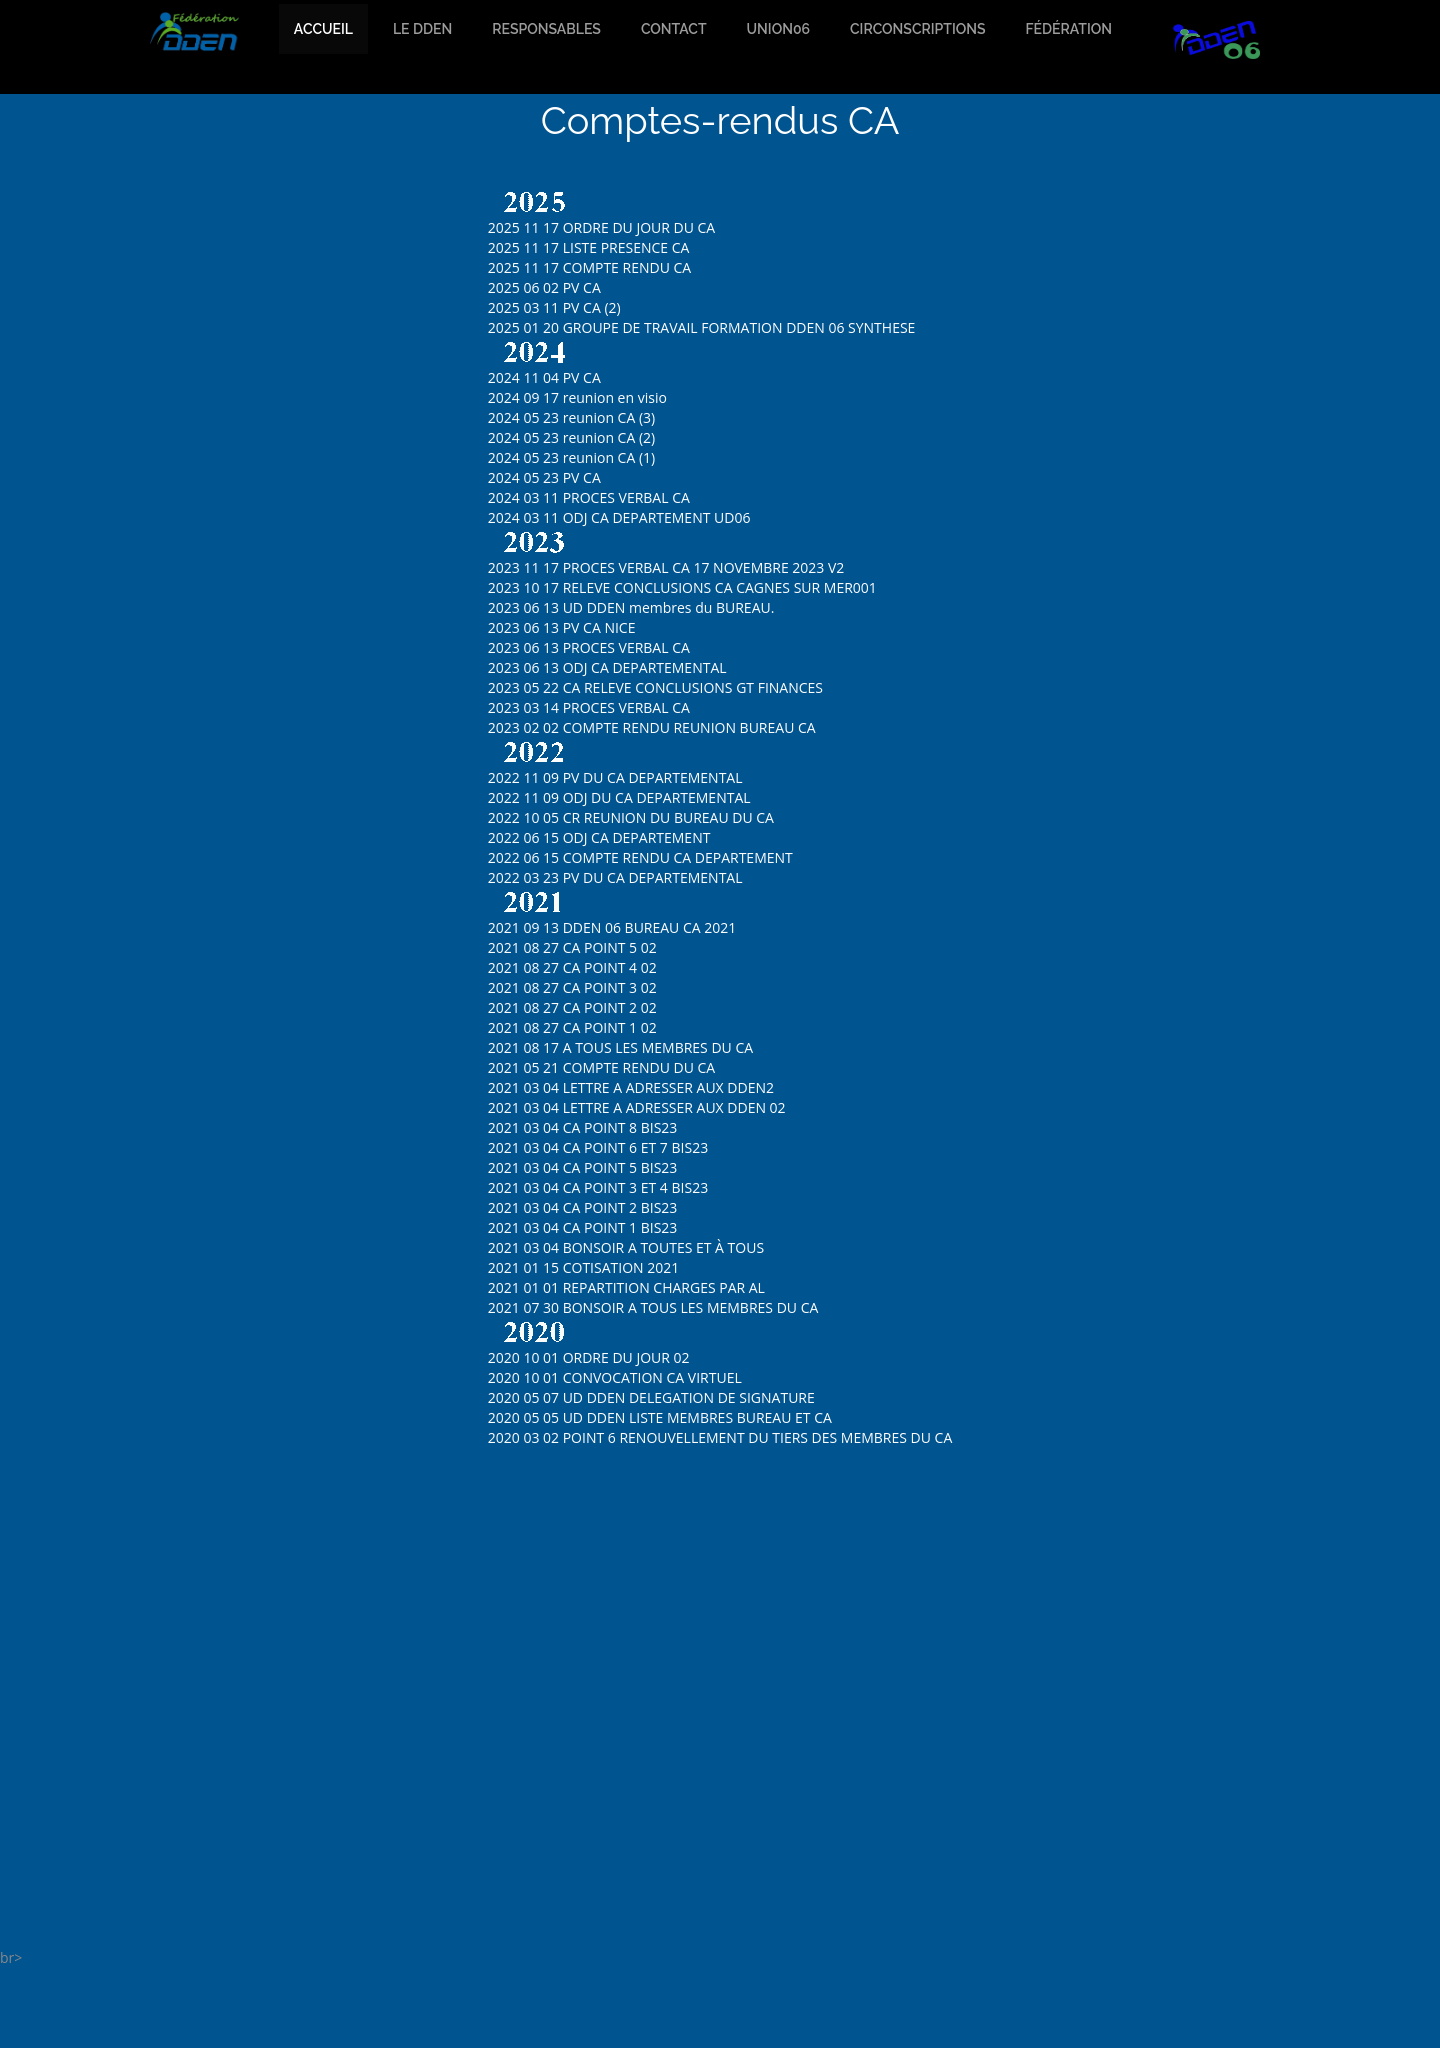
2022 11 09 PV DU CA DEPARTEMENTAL (615, 777)
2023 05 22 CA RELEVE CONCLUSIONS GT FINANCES (655, 687)
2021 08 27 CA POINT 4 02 (572, 967)
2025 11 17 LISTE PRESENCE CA (589, 247)
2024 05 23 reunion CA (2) (571, 437)
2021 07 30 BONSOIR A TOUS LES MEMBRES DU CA (653, 1307)
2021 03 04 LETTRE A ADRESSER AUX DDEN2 (631, 1087)
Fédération (1069, 29)
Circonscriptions (918, 29)
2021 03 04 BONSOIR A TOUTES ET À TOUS (626, 1247)
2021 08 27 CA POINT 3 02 (572, 987)
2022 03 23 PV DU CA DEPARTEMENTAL (615, 877)
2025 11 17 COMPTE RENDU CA (589, 267)
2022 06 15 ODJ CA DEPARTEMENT (599, 837)
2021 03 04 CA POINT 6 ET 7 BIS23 (598, 1147)
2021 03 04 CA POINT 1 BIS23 (583, 1227)
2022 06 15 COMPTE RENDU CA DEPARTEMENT (640, 857)
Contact (674, 29)
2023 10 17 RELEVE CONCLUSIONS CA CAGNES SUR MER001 (682, 587)
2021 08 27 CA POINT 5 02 (572, 947)
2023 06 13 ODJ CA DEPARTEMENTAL (607, 667)
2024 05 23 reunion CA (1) (571, 457)
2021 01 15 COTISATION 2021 (584, 1267)
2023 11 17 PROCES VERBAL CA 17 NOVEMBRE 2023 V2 (666, 567)
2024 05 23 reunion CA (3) (571, 417)
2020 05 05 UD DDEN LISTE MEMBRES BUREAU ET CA (660, 1417)
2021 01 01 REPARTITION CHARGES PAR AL (626, 1287)
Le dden (422, 29)
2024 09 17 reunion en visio (577, 397)
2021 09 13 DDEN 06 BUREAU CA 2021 (612, 927)
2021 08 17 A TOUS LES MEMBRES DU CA (620, 1047)
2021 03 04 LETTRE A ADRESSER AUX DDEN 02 (637, 1107)
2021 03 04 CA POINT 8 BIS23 (583, 1127)
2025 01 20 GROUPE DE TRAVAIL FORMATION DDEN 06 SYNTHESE (702, 327)
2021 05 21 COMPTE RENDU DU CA (601, 1067)
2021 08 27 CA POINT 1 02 (572, 1027)
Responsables (546, 29)
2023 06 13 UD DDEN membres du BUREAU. (631, 607)
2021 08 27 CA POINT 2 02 (572, 1007)
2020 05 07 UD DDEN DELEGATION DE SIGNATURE (651, 1397)
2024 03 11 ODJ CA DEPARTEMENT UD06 (619, 517)
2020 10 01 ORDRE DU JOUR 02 (589, 1357)
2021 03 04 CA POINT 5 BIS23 (583, 1167)
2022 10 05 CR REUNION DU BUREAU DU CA (631, 817)
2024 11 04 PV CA (544, 377)
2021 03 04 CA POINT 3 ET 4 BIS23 (598, 1187)
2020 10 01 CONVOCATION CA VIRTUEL (615, 1377)
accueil (323, 29)
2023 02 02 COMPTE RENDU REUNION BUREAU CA (652, 727)
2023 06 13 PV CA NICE (562, 627)
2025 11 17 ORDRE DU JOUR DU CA (602, 227)
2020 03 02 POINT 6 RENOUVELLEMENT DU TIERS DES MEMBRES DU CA (720, 1437)
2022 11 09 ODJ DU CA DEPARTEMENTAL (619, 797)
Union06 (778, 29)
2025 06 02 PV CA (544, 287)
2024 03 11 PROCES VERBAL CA (589, 497)
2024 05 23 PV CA (544, 477)
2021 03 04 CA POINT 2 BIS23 (583, 1207)
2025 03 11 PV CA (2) (554, 307)
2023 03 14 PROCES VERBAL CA (589, 707)
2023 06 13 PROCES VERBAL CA (589, 647)
